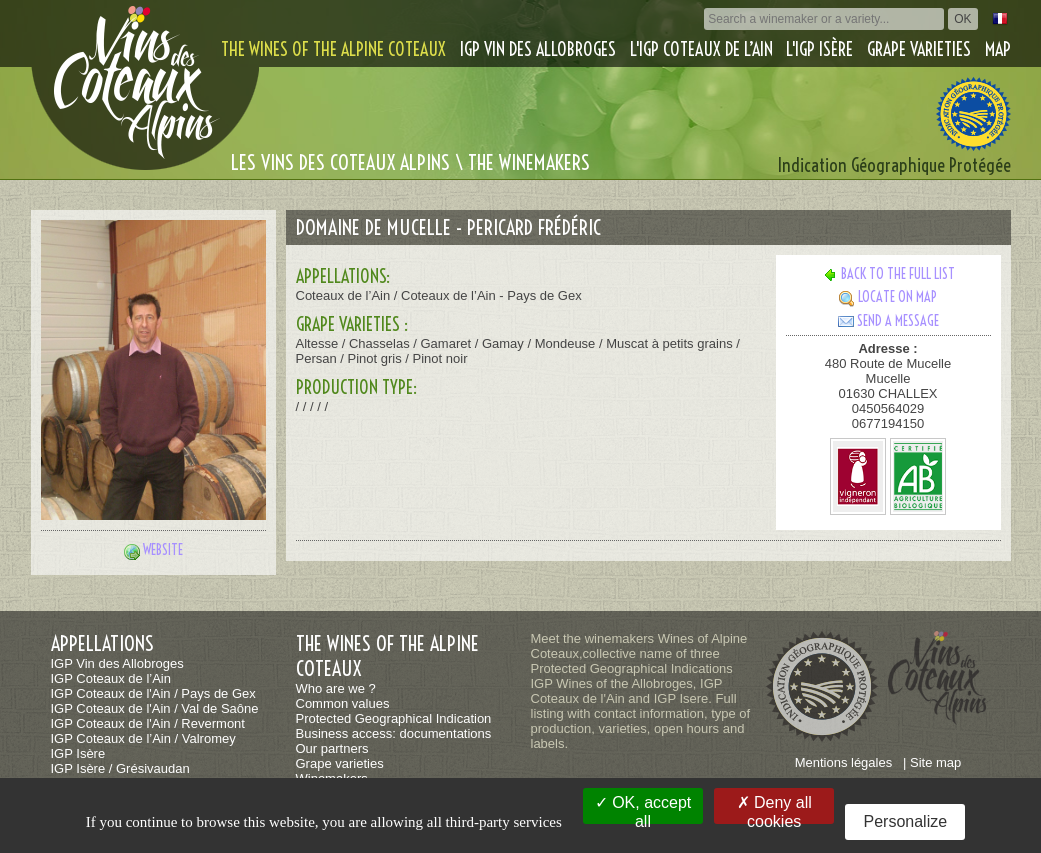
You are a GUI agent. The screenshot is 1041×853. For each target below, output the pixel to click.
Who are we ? (336, 688)
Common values (343, 703)
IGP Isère (78, 753)
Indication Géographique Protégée (894, 165)
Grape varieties (919, 49)
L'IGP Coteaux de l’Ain (701, 49)
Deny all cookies (774, 809)
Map (998, 49)
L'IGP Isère (819, 49)
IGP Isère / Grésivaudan (120, 768)
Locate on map (888, 297)
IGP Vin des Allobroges (538, 49)
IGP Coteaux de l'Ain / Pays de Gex (153, 693)
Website (163, 550)
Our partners (332, 748)
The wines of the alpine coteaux (333, 49)
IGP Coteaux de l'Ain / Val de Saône (155, 708)
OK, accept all (643, 809)
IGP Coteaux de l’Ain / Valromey (143, 738)
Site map (935, 762)
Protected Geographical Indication (394, 718)
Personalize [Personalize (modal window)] (906, 821)
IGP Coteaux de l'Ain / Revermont (148, 723)
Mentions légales (844, 762)
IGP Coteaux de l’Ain (111, 678)
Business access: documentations (394, 733)
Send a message (888, 321)
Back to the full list (888, 274)
